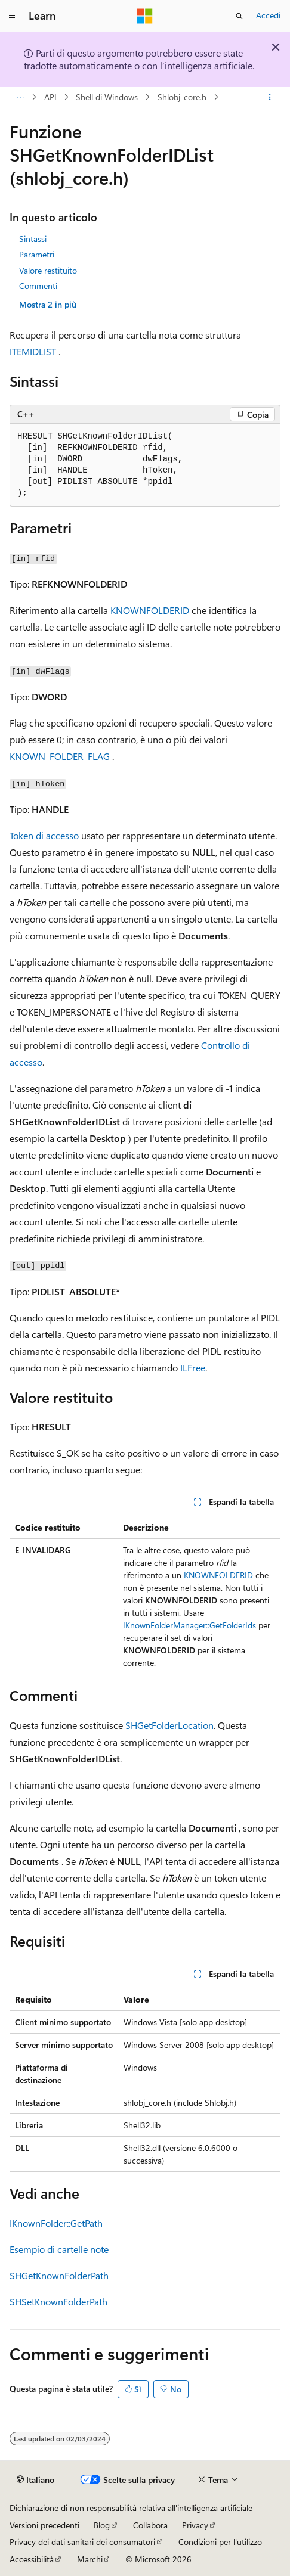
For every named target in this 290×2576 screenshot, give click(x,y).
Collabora (150, 2525)
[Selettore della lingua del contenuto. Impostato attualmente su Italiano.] (35, 2480)
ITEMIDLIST (33, 351)
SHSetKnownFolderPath (58, 2301)
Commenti (38, 285)
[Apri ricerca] (239, 16)
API (50, 97)
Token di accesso (44, 835)
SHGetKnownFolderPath (59, 2275)
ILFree (192, 1367)
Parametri (36, 254)
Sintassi (33, 238)
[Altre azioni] (270, 97)
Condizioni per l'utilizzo (220, 2541)
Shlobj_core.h (182, 97)
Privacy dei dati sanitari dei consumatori (82, 2541)
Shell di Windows (107, 97)
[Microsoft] (145, 16)
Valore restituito (48, 270)
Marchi (90, 2559)
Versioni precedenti (44, 2525)
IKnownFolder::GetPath (56, 2223)
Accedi (268, 15)
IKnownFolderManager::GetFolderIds (189, 1625)
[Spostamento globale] (12, 16)
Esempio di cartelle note (59, 2249)
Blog (102, 2525)
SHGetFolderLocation (169, 1725)
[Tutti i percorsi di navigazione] (20, 97)
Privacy (195, 2525)
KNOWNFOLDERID (149, 610)
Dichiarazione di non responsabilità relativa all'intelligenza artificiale (131, 2507)
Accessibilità (32, 2559)
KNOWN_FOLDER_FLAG (60, 756)
